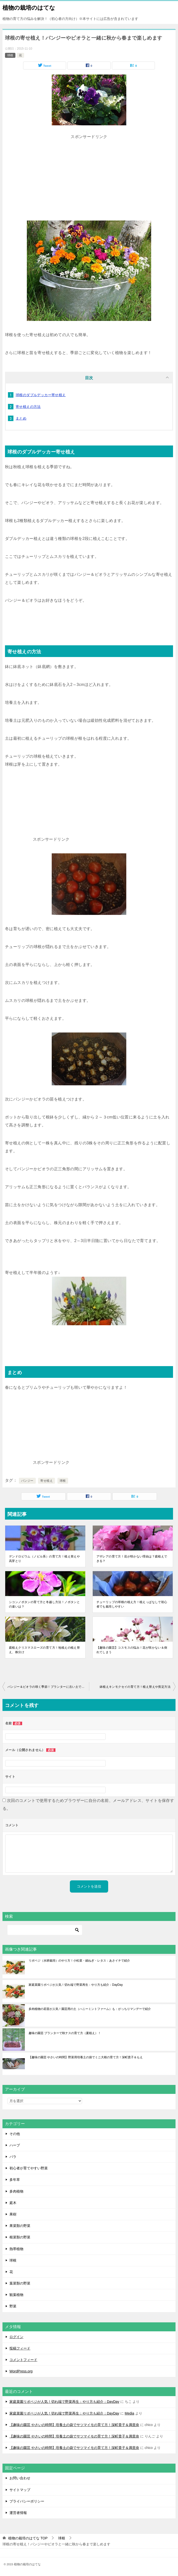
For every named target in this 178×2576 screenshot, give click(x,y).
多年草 (14, 2180)
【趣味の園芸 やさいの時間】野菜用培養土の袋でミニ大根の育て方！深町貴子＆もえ (86, 2057)
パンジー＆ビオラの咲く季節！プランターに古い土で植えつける (48, 1687)
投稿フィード (19, 2348)
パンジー (27, 1480)
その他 (14, 2134)
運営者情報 (18, 2513)
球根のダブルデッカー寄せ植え (41, 395)
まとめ (21, 418)
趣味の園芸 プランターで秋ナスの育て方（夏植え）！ (65, 2033)
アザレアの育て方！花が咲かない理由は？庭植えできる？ (131, 1559)
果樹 (12, 2214)
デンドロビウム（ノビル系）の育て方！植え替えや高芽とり (44, 1559)
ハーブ (14, 2145)
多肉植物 (16, 2191)
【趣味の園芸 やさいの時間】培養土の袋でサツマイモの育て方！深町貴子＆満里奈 (74, 2425)
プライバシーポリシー (26, 2501)
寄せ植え (46, 1480)
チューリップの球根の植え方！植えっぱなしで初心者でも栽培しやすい (131, 1604)
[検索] (44, 1930)
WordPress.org (21, 2371)
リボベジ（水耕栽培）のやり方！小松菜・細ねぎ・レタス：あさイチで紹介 (79, 1960)
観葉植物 (16, 2295)
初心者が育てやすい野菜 (28, 2168)
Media (129, 2413)
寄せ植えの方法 (28, 407)
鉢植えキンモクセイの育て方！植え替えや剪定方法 (135, 1687)
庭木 (12, 2203)
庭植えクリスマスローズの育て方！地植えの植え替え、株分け (44, 1650)
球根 (10, 55)
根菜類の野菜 (19, 2237)
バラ (12, 2157)
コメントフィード (23, 2360)
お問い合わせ (19, 2478)
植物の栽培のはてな (28, 7)
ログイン (16, 2337)
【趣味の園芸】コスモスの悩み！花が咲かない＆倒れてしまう (131, 1650)
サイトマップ (19, 2490)
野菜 (12, 2306)
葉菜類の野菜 (19, 2283)
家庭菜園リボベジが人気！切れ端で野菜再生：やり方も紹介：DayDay (76, 1985)
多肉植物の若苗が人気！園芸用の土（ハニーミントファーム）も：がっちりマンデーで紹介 (90, 2009)
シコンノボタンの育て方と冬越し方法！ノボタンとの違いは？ (44, 1604)
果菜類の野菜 (19, 2226)
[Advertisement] (89, 176)
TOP (27, 2538)
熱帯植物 (16, 2249)
